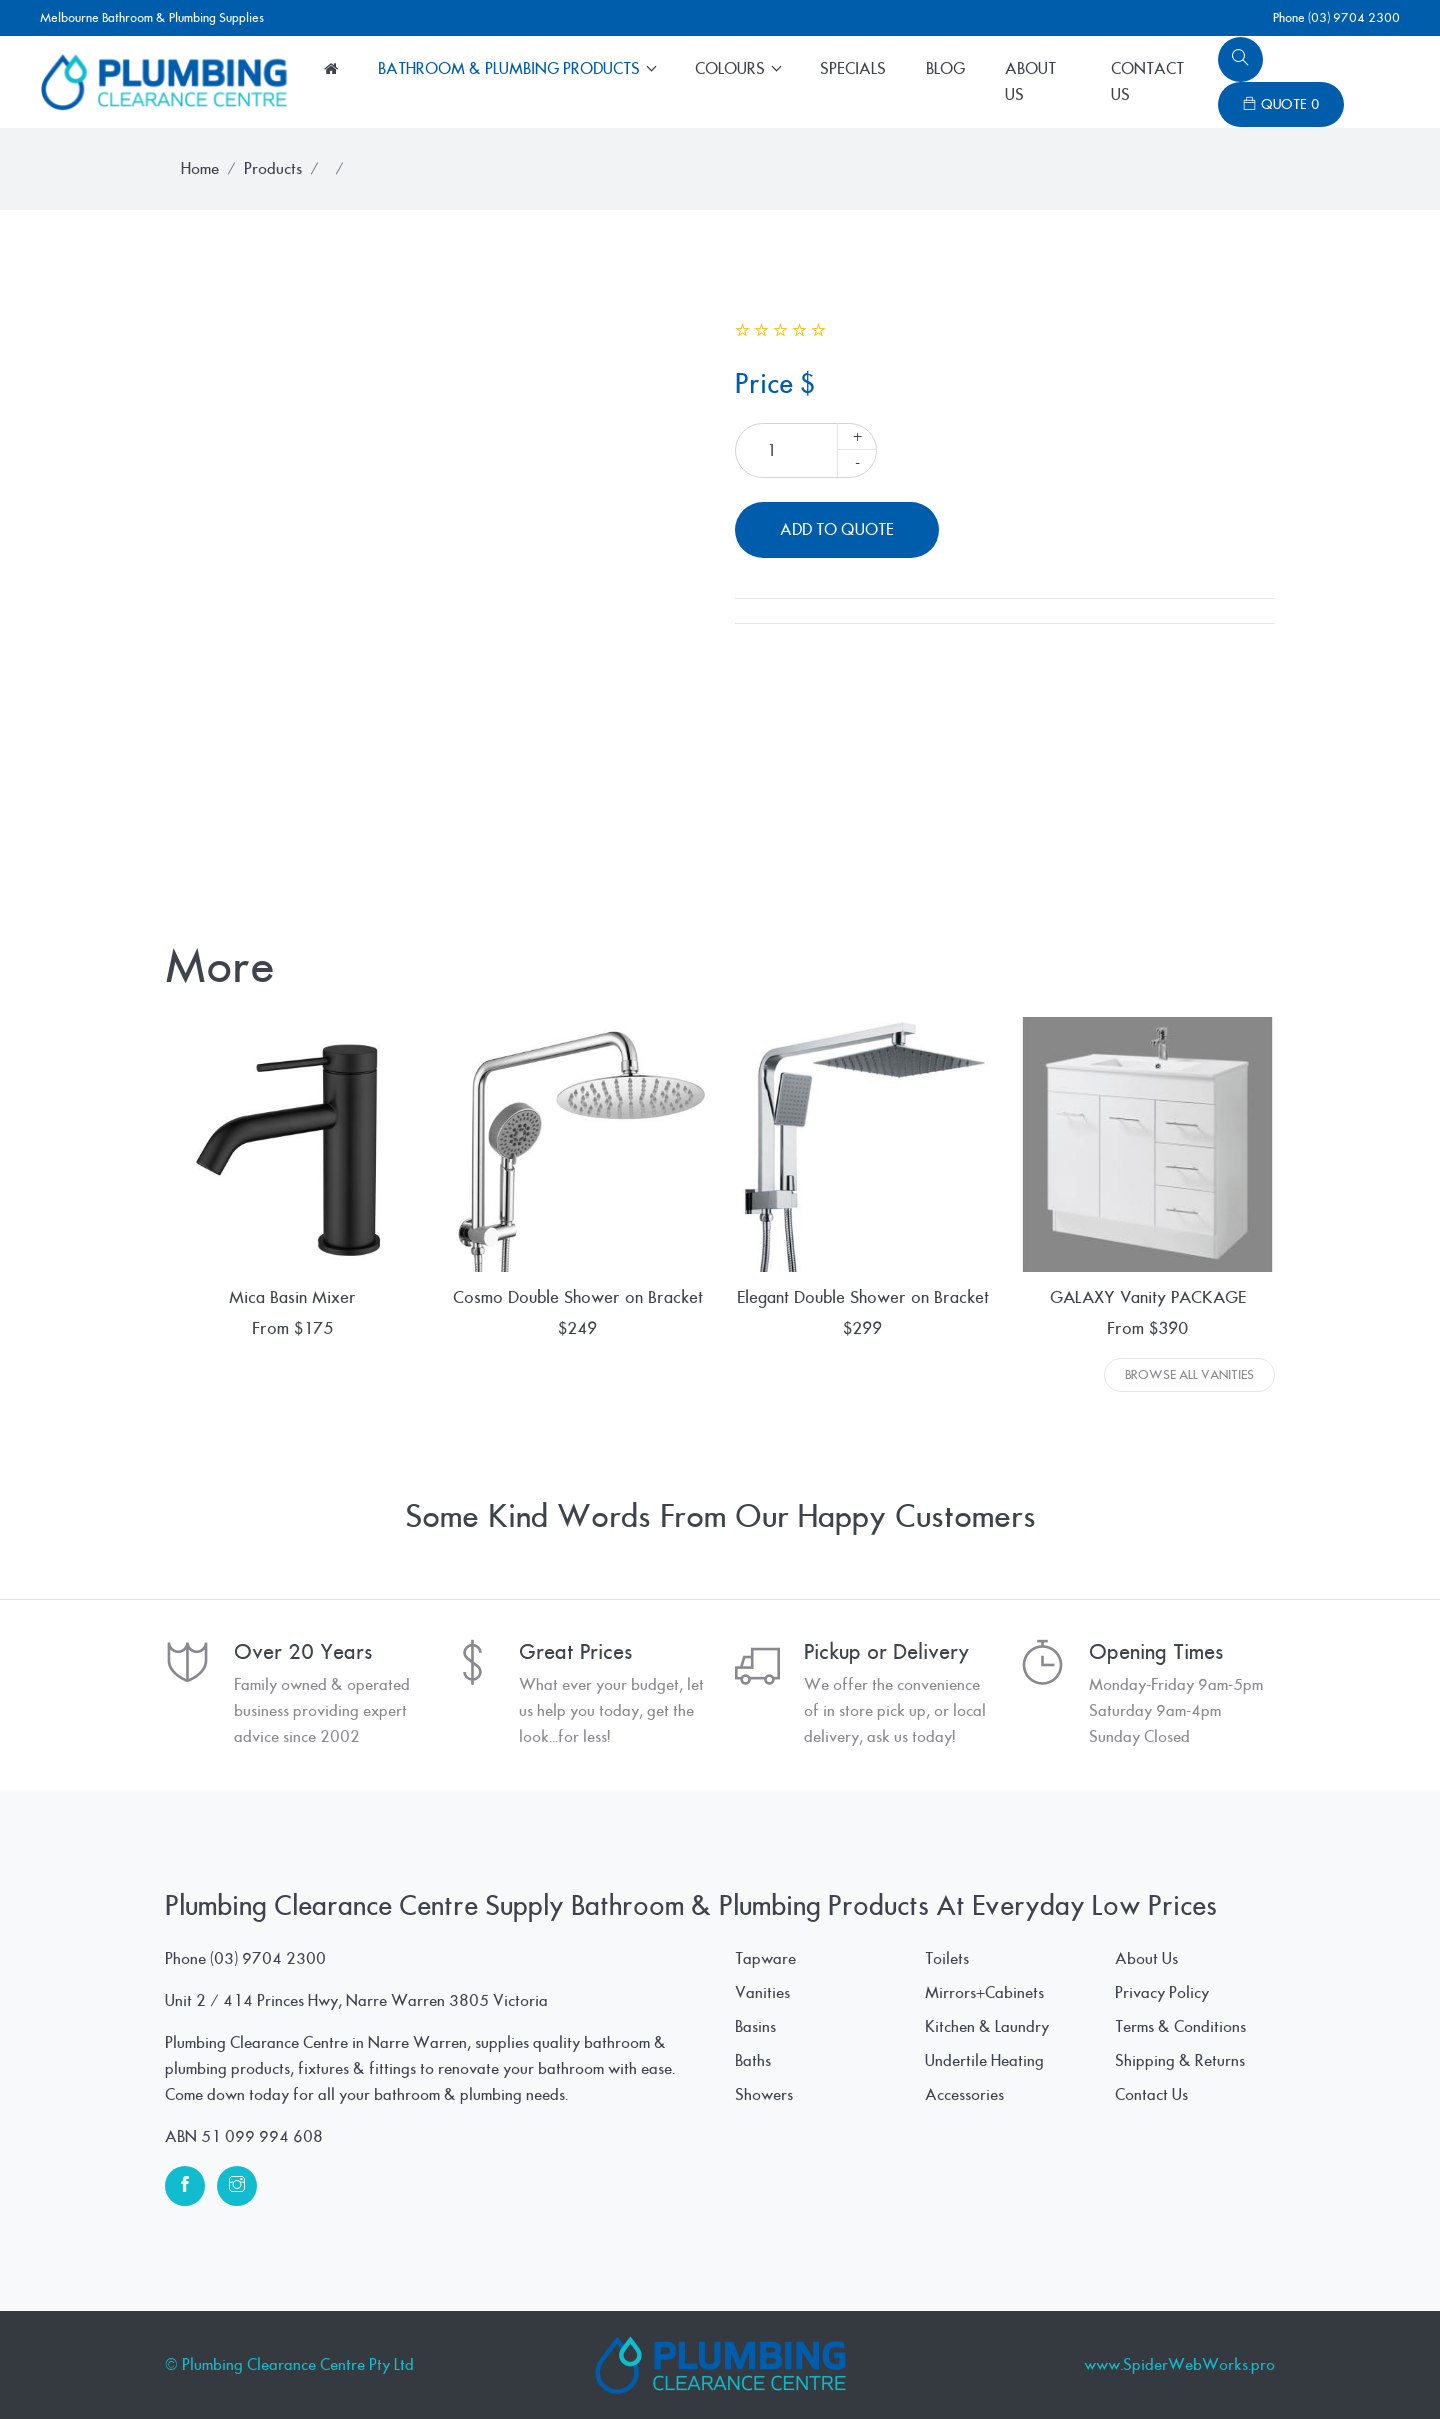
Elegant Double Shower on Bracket (863, 1297)
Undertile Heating (984, 2061)
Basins (755, 2027)
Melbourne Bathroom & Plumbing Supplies (152, 18)
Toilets (947, 1959)
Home (200, 169)
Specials (853, 69)
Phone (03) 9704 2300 (1336, 18)
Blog (945, 69)
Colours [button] (732, 69)
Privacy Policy (1162, 1993)
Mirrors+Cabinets (984, 1993)
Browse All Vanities (1189, 1375)
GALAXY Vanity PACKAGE (1148, 1297)
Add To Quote (837, 530)
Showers (764, 2095)
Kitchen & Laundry (987, 2027)
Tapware (765, 1959)
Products (273, 169)
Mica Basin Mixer (292, 1297)
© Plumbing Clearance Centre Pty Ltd (289, 2365)
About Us (1030, 82)
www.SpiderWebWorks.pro (1179, 2365)
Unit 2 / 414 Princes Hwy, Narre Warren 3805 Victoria (356, 2001)
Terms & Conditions (1180, 2027)
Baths (753, 2061)
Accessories (964, 2095)
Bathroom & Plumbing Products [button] (511, 69)
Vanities (762, 1993)
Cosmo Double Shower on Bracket (578, 1297)
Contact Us (1147, 82)
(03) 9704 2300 (268, 1959)
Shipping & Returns (1180, 2061)
